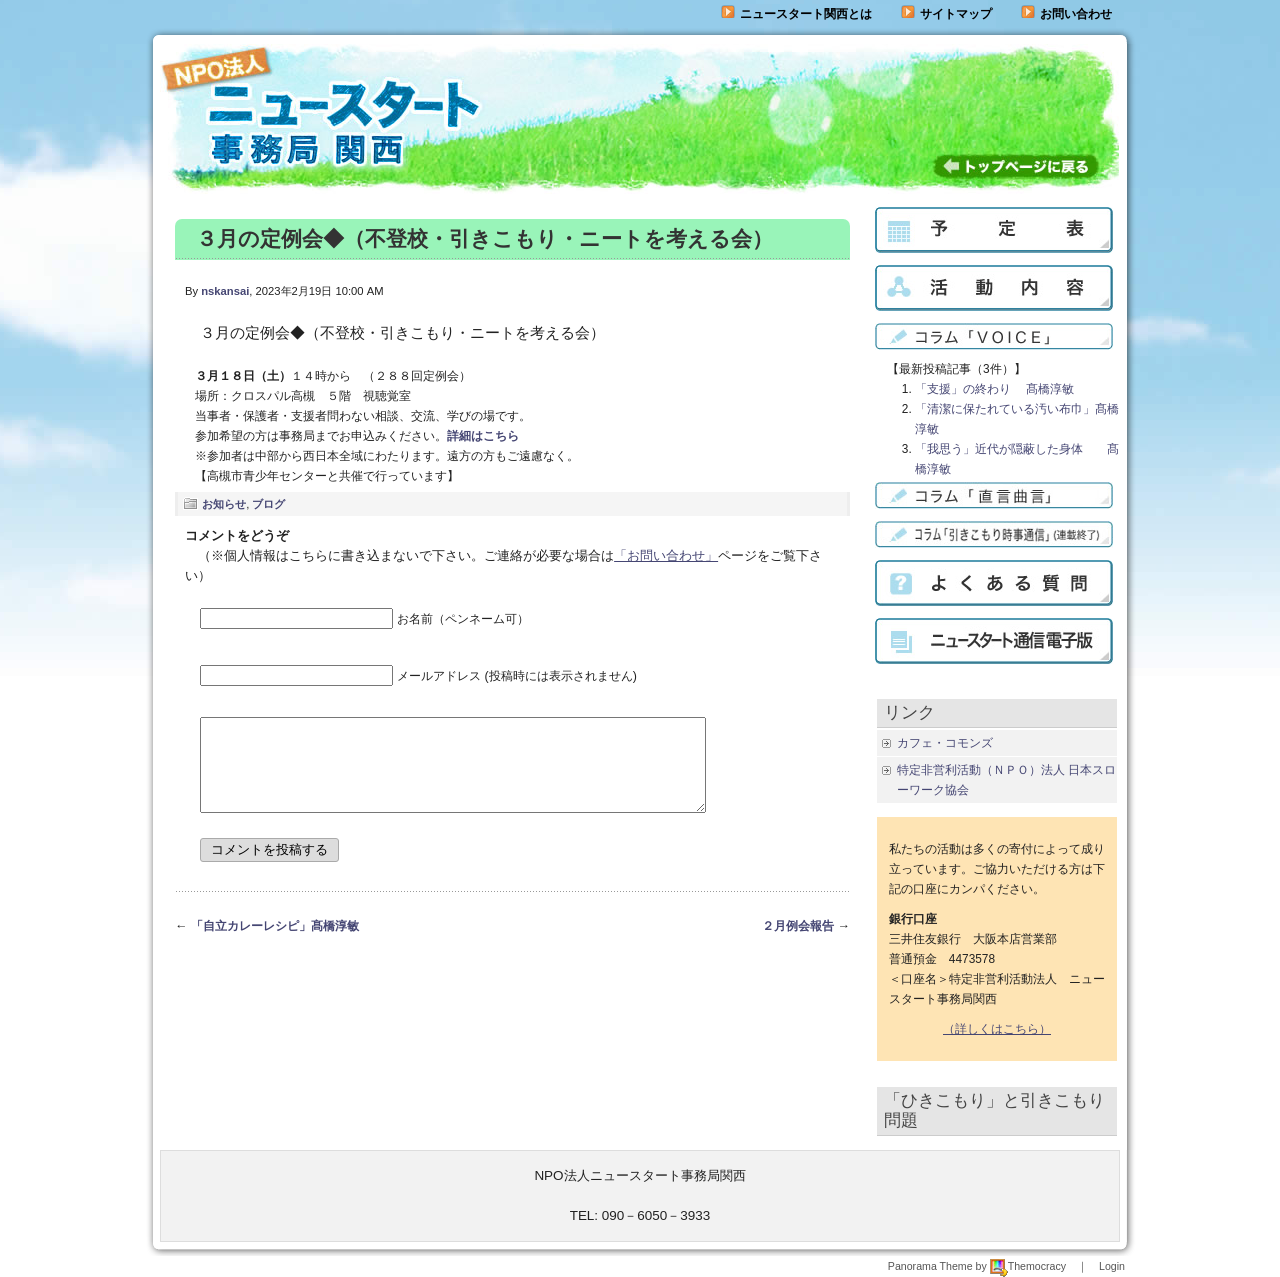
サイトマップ (946, 14)
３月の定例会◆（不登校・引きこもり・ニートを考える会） (484, 238)
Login (1112, 1266)
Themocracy (1028, 1266)
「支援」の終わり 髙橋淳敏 (994, 389)
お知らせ (224, 504)
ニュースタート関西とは (796, 14)
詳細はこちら (483, 436)
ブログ (268, 504)
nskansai (225, 291)
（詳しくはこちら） (997, 1029)
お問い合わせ (1076, 14)
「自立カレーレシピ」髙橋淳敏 (275, 944)
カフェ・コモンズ (945, 743)
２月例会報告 (798, 944)
